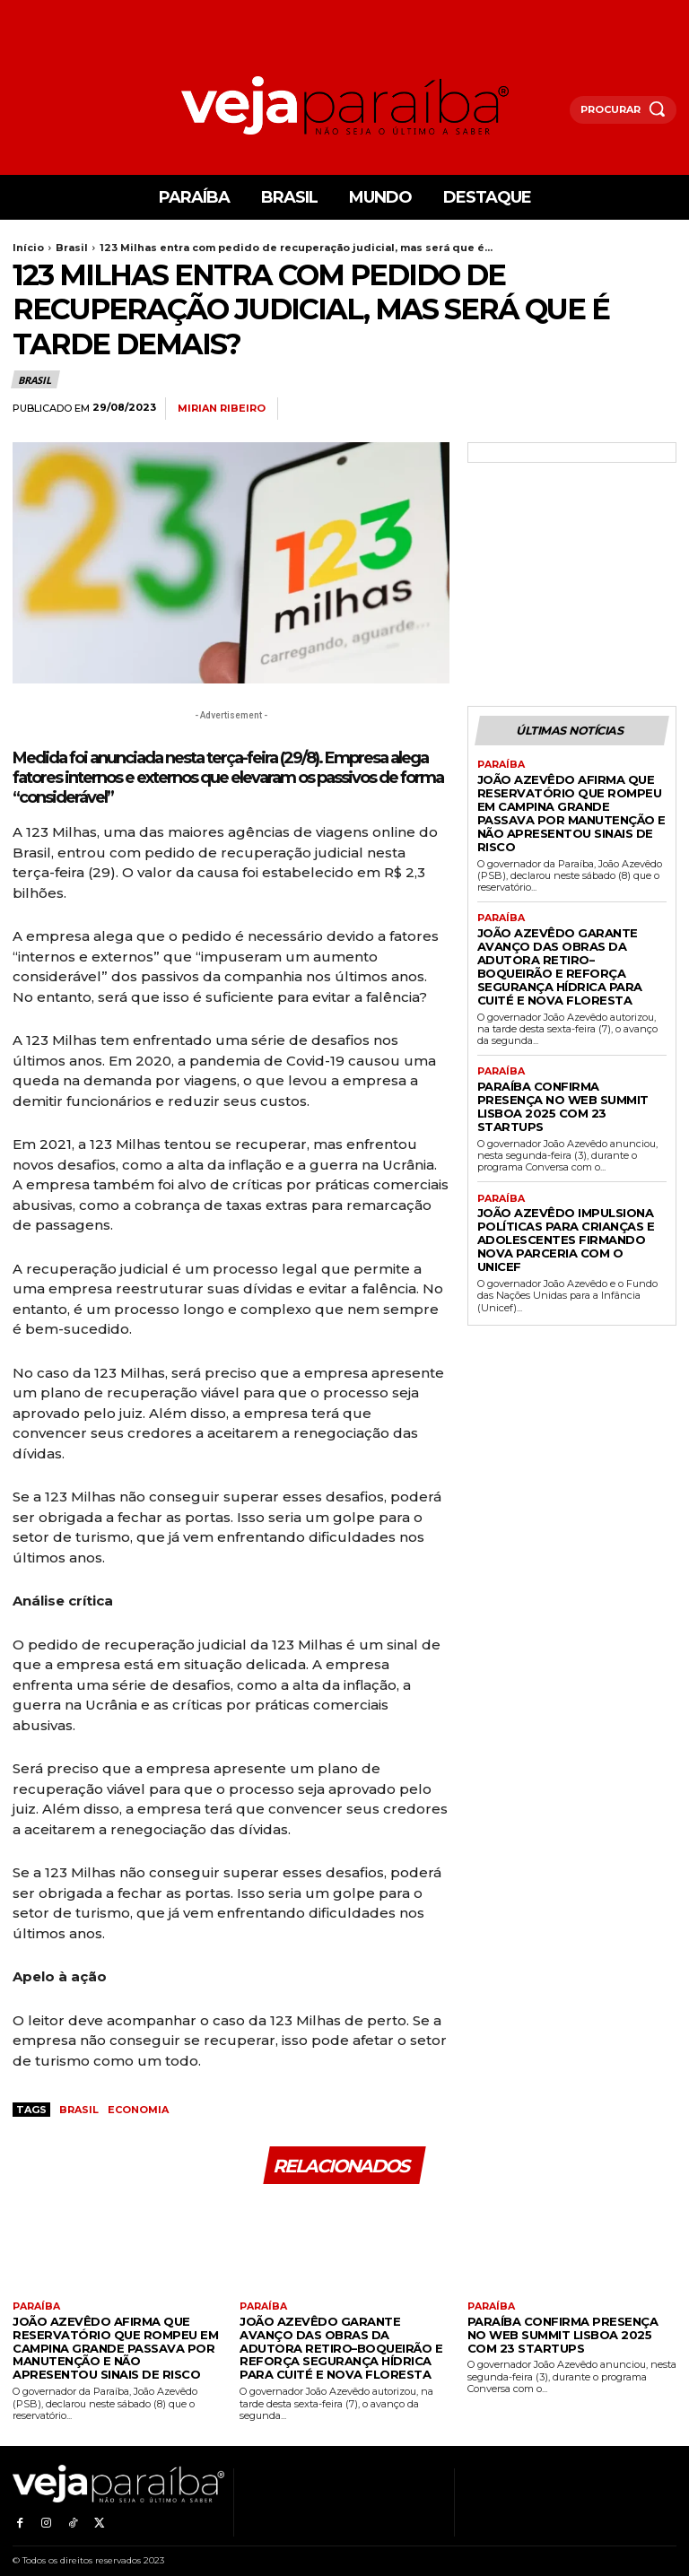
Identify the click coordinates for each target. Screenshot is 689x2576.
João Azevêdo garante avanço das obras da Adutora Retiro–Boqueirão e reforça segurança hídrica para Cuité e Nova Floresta (567, 928)
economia (138, 2109)
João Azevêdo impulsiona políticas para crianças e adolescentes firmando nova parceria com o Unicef (564, 1157)
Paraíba (500, 763)
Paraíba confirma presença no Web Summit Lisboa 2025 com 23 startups (568, 1045)
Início (28, 247)
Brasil (72, 247)
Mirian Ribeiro (222, 408)
